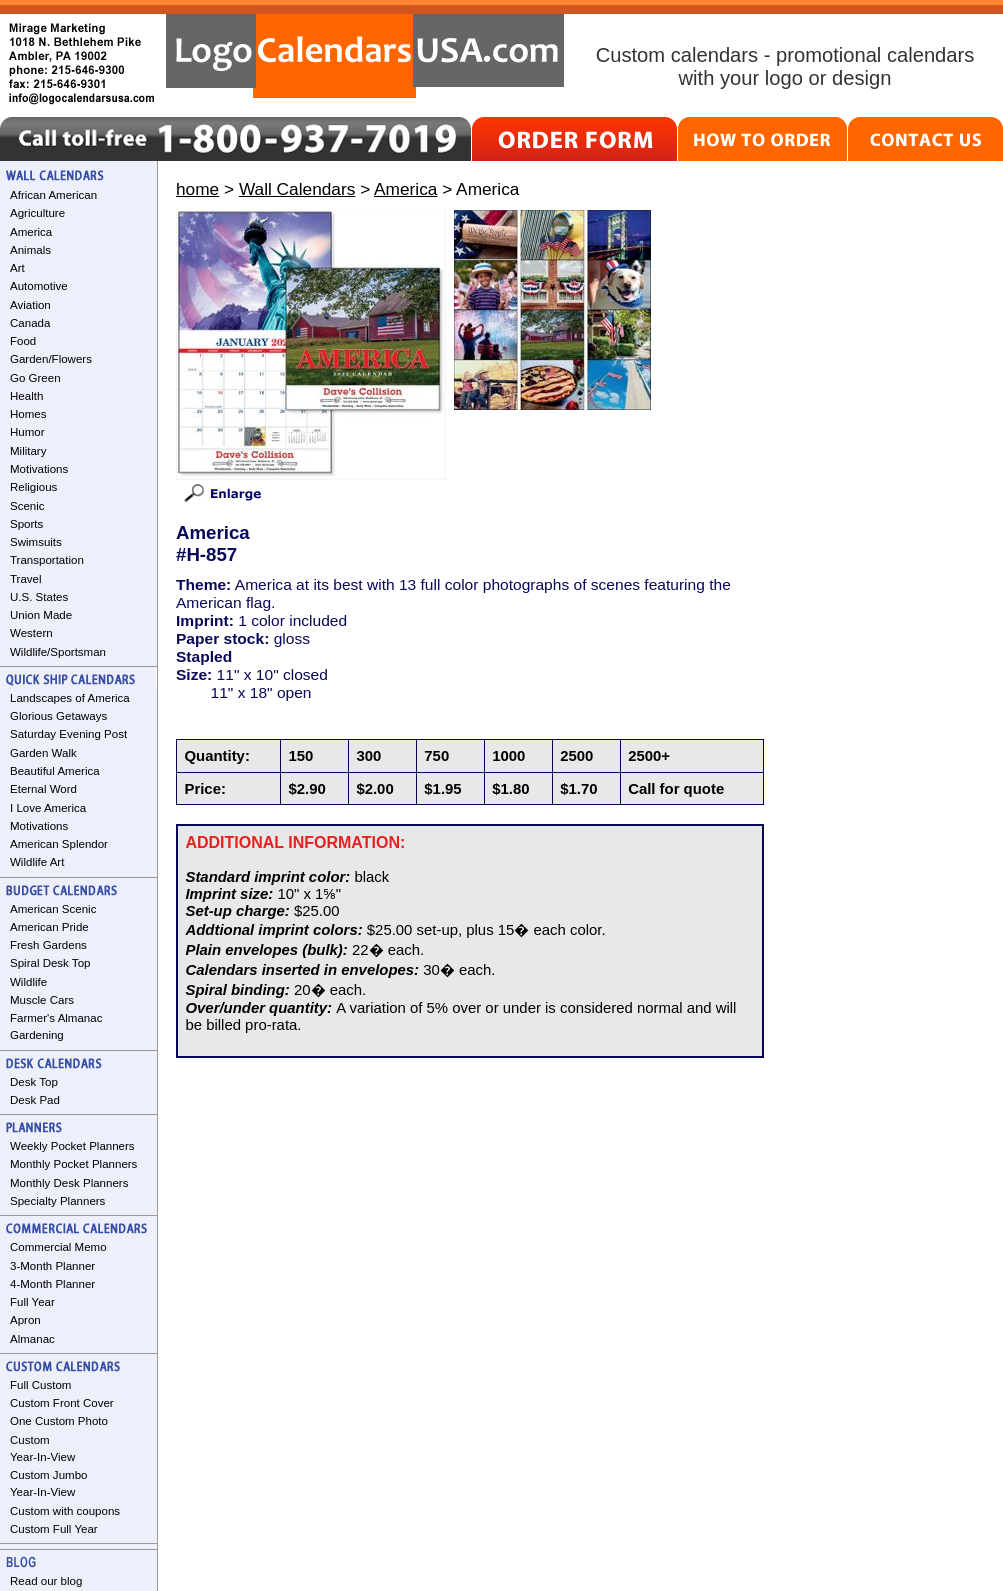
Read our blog (46, 1581)
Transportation (47, 560)
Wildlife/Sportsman (58, 652)
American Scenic (53, 909)
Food (23, 341)
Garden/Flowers (51, 359)
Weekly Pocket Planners (72, 1146)
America (31, 232)
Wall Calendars (297, 189)
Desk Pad (35, 1100)
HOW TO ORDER (762, 139)
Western (31, 633)
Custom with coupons (65, 1511)
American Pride (49, 927)
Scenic (27, 506)
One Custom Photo (59, 1421)
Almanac (32, 1339)
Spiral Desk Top (50, 963)
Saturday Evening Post (68, 734)
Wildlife (28, 982)
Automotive (39, 286)
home (197, 189)
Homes (28, 414)
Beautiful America (55, 771)
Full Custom (40, 1385)
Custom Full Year (54, 1529)
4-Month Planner (52, 1284)
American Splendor (59, 844)
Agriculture (37, 213)
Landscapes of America (70, 698)
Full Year (32, 1302)
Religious (33, 487)
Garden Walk (43, 753)
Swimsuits (36, 542)
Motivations (39, 469)
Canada (30, 323)
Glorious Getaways (58, 716)
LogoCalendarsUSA (365, 56)
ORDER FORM (574, 139)
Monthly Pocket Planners (73, 1164)
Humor (27, 432)
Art (17, 268)
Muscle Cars (42, 1000)
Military (28, 451)
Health (26, 396)
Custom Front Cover (62, 1403)
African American (53, 195)
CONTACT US (925, 139)
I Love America (48, 808)
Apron (25, 1320)
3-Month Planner (52, 1266)
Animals (30, 250)
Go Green (35, 378)
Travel (26, 579)
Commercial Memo (58, 1247)
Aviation (30, 305)
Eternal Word (43, 789)
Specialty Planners (57, 1201)
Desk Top (34, 1082)
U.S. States (39, 597)
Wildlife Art (37, 862)
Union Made (41, 615)
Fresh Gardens (48, 945)
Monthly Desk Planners (69, 1183)
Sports (26, 524)
